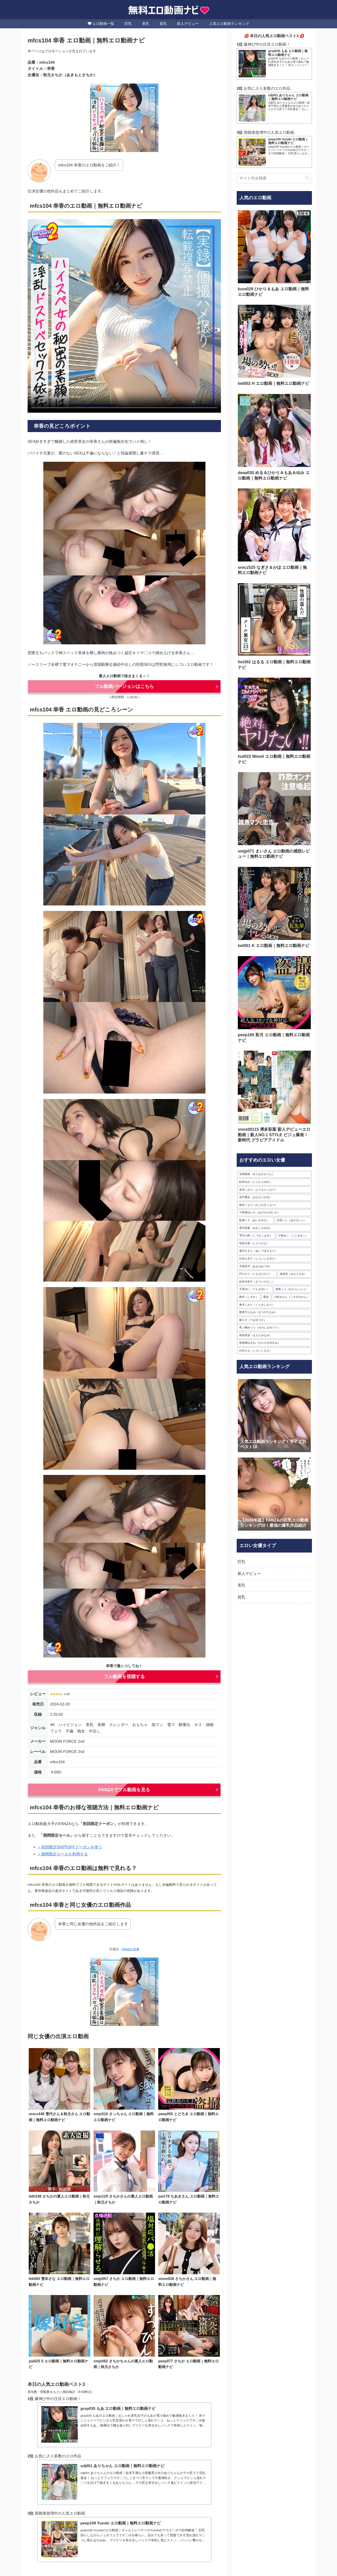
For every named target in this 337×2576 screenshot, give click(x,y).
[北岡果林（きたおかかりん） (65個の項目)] (274, 1174)
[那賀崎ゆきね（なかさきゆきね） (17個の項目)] (274, 1343)
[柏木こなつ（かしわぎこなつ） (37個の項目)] (274, 1205)
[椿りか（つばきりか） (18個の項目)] (274, 1320)
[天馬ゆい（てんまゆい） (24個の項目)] (254, 1289)
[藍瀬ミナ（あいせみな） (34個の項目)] (255, 1220)
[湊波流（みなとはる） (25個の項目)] (294, 1274)
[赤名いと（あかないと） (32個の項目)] (293, 1220)
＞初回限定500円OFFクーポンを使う (69, 1847)
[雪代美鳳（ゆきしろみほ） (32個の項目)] (274, 1228)
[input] (274, 178)
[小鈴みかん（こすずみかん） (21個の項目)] (291, 1297)
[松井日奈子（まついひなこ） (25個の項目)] (274, 1281)
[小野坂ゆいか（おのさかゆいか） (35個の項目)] (274, 1212)
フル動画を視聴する (124, 1676)
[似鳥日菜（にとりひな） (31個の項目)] (274, 1243)
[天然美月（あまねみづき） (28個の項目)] (274, 1266)
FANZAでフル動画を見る (124, 1789)
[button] (307, 178)
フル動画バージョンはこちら (124, 686)
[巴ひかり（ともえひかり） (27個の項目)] (257, 1274)
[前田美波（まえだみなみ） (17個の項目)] (274, 1335)
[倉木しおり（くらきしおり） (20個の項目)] (274, 1304)
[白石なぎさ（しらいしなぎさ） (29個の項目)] (274, 1258)
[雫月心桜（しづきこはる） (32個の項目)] (256, 1235)
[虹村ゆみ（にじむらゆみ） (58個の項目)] (274, 1182)
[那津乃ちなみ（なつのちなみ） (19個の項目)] (274, 1312)
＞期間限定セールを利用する (62, 1854)
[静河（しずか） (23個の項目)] (248, 1297)
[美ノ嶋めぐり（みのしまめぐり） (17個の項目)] (274, 1327)
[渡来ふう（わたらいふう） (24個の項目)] (292, 1289)
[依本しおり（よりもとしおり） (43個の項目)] (274, 1189)
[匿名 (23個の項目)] (266, 1297)
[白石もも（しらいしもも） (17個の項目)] (274, 1350)
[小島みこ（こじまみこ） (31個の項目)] (293, 1235)
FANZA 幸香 (130, 1949)
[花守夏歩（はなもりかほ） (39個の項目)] (274, 1197)
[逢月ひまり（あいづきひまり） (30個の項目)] (274, 1251)
